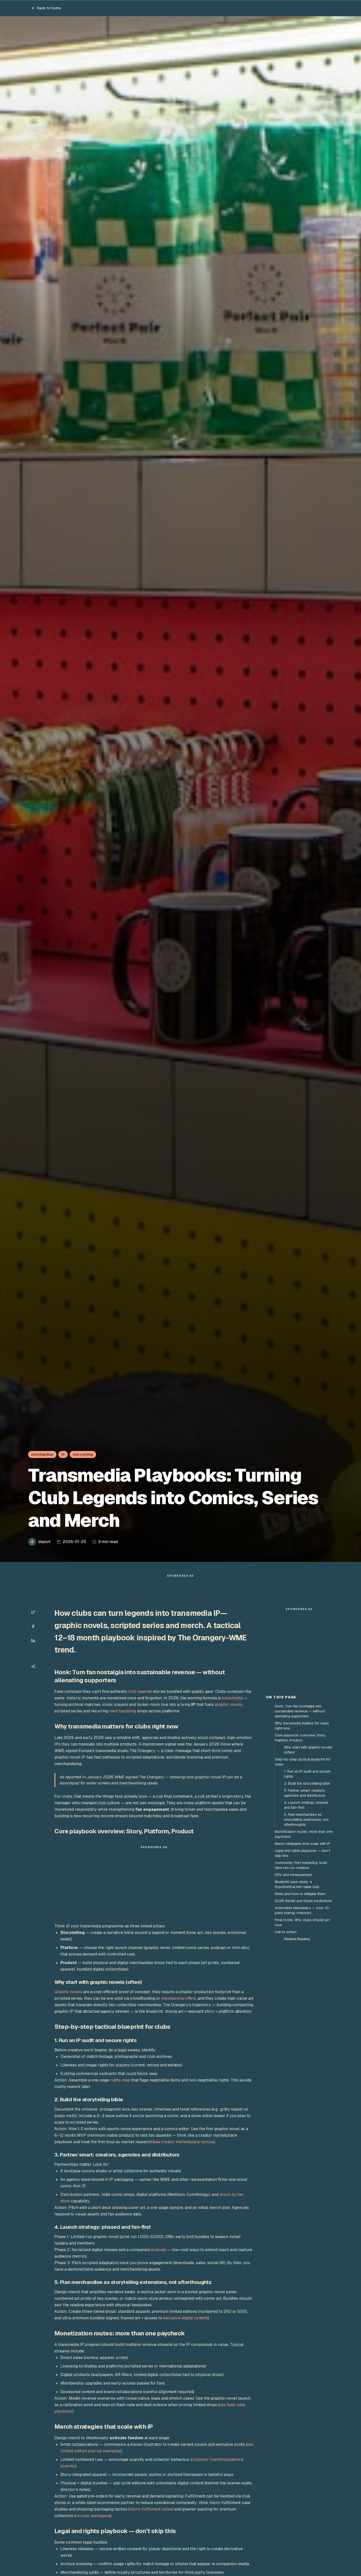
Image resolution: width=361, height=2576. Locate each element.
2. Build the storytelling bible (307, 1873)
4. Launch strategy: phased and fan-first (306, 1895)
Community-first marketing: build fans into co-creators (301, 1955)
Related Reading (297, 2029)
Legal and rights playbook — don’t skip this (302, 1943)
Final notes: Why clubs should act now (302, 2012)
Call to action (286, 2022)
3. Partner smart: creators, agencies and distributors (304, 1883)
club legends (140, 1701)
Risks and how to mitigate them (300, 1984)
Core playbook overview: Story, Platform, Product (300, 1828)
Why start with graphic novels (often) (308, 1840)
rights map (120, 2090)
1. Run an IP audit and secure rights (307, 1864)
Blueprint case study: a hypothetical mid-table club (297, 1974)
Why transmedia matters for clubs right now (302, 1816)
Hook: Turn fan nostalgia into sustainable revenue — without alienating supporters (300, 1801)
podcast (158, 2259)
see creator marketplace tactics (184, 2151)
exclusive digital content (185, 2328)
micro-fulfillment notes (150, 2519)
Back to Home (46, 8)
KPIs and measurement (293, 1965)
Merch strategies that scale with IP (302, 1933)
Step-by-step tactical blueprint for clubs (302, 1852)
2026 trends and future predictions (303, 1991)
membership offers (178, 2008)
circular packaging (92, 2525)
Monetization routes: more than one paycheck (304, 1924)
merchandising (122, 1721)
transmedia (232, 1708)
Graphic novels (68, 2001)
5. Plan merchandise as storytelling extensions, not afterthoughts (306, 1909)
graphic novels (228, 1714)
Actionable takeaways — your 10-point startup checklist (302, 2000)
